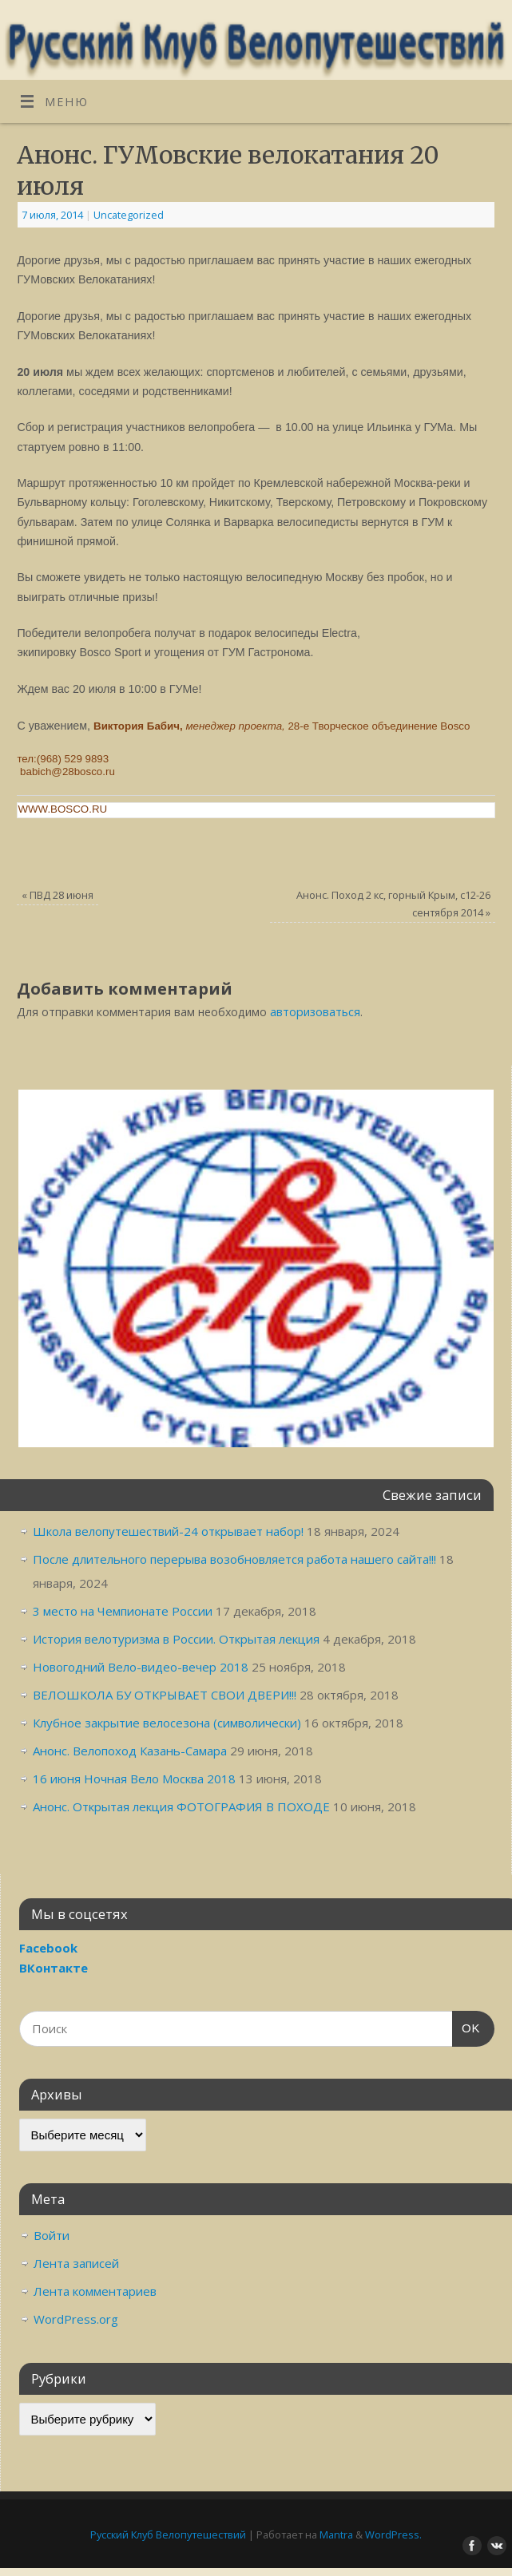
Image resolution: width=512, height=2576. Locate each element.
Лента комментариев (95, 2291)
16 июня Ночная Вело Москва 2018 (134, 1779)
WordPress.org (76, 2319)
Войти (51, 2235)
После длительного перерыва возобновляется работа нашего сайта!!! (234, 1559)
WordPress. (393, 2534)
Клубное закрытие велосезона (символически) (167, 1723)
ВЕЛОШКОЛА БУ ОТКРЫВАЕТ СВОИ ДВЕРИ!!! (164, 1695)
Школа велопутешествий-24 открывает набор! (168, 1531)
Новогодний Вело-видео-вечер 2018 (140, 1667)
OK (466, 2026)
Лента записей (76, 2263)
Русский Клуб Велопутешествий (168, 2534)
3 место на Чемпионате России (122, 1611)
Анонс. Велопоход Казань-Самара (130, 1751)
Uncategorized (128, 215)
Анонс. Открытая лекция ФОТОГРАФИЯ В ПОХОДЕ (181, 1806)
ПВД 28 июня (57, 895)
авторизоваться (315, 1011)
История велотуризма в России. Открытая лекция (176, 1639)
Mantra (336, 2534)
